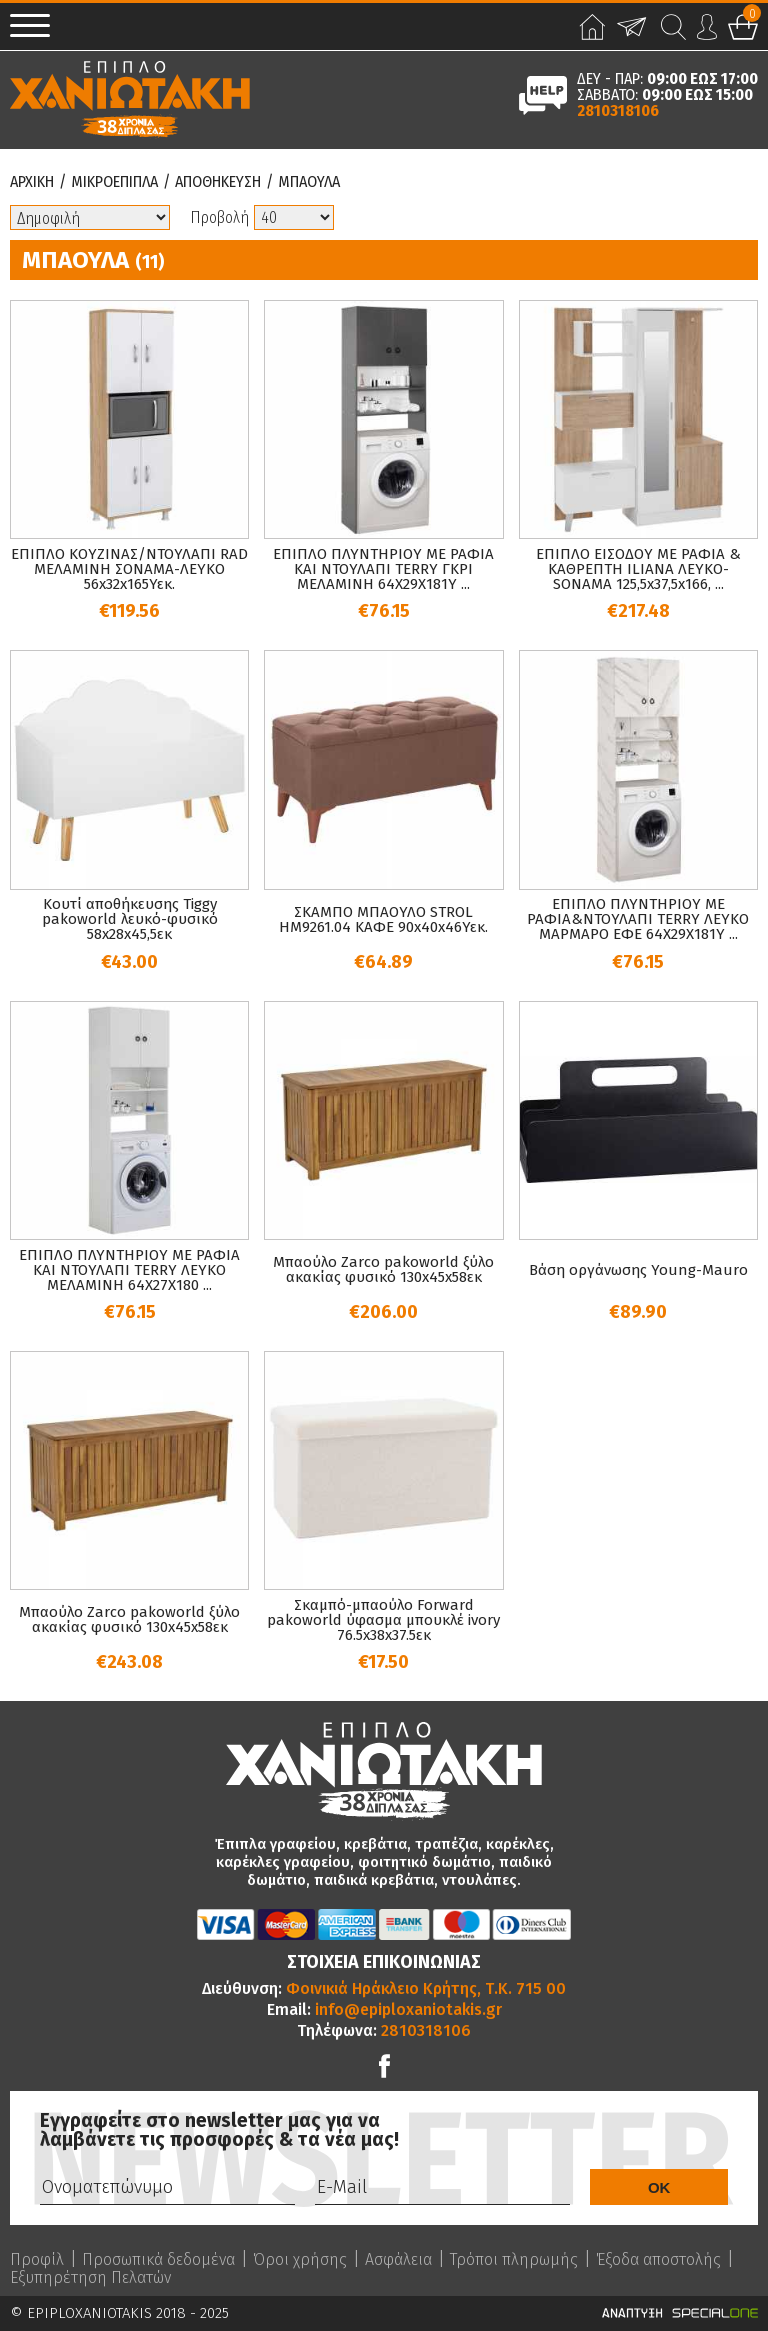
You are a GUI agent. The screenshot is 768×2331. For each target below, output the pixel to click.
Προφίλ (37, 2260)
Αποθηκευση (218, 182)
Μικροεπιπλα (114, 182)
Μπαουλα (309, 182)
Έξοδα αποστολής (658, 2260)
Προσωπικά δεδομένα (158, 2260)
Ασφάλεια (398, 2260)
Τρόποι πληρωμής (514, 2260)
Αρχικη (32, 182)
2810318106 (618, 111)
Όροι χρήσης (300, 2260)
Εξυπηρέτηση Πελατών (90, 2278)
